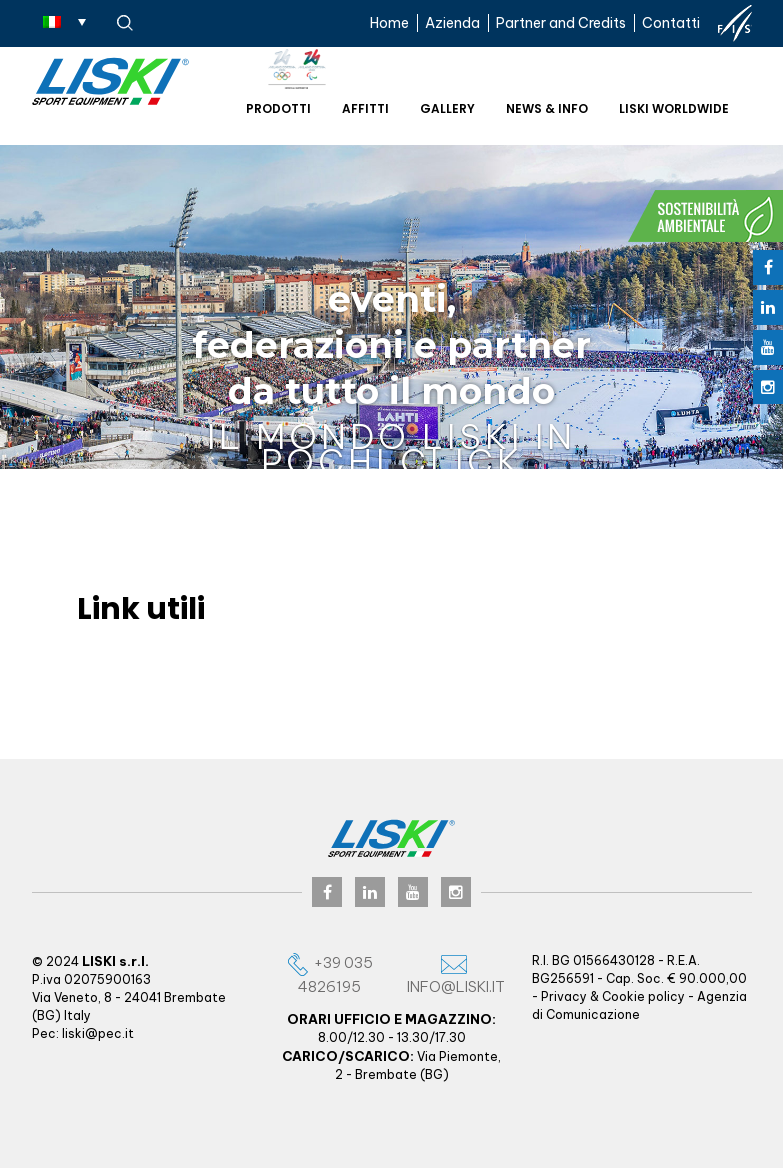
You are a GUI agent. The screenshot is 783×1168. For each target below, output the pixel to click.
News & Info (547, 108)
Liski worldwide (674, 108)
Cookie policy (643, 996)
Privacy (564, 996)
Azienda (452, 23)
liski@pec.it (98, 1033)
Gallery (447, 108)
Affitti (365, 108)
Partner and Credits (561, 23)
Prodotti (278, 108)
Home (389, 23)
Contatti (671, 23)
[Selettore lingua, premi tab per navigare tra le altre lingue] (64, 21)
